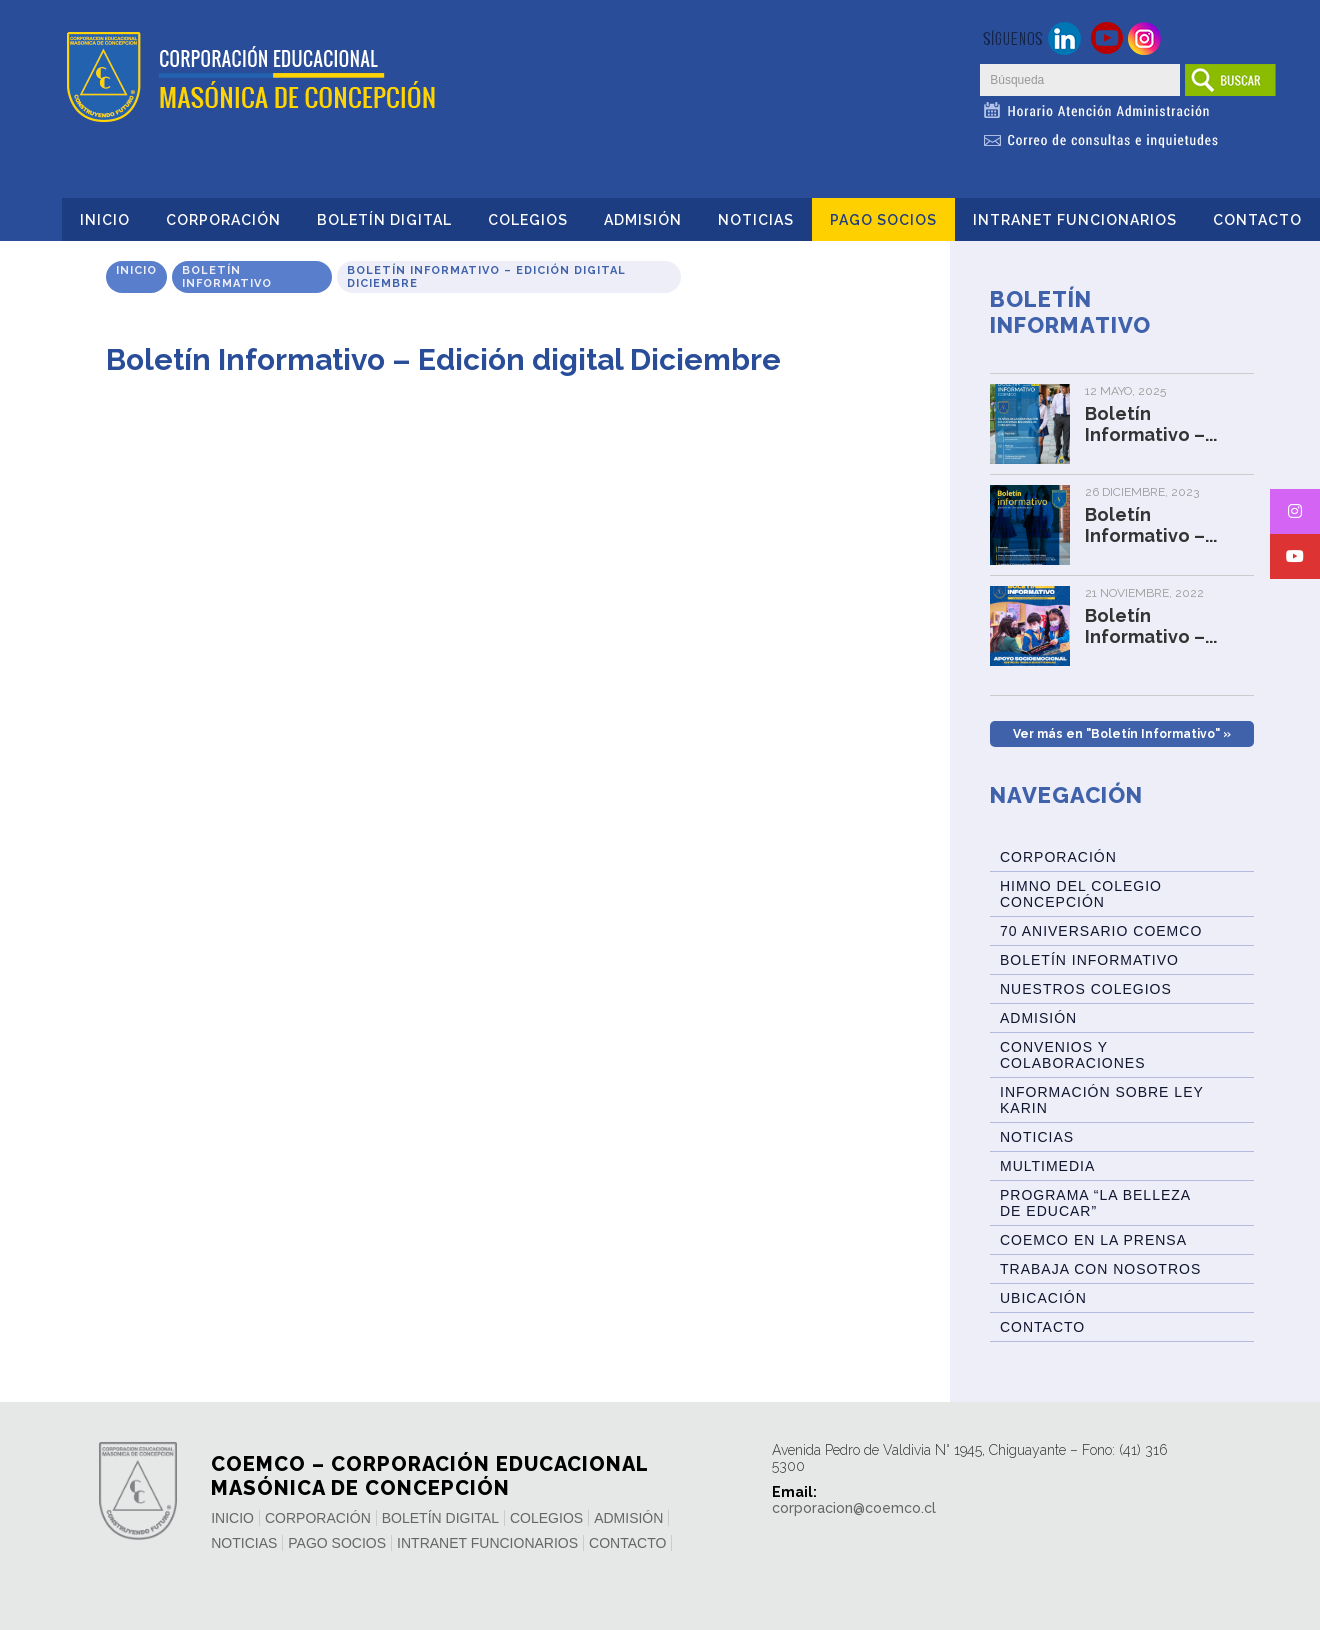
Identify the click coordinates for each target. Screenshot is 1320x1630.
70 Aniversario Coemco (1101, 931)
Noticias (756, 220)
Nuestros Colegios (1086, 989)
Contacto (1257, 220)
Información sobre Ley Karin (1102, 1100)
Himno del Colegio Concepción (1081, 894)
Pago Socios (883, 220)
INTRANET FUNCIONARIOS (1075, 220)
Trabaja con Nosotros (1100, 1269)
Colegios (528, 220)
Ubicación (1043, 1298)
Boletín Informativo (227, 277)
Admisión (643, 220)
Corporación (223, 220)
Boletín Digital (384, 220)
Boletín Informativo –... (1151, 424)
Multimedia (1047, 1166)
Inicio (105, 220)
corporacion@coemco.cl (854, 1508)
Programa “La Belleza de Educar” (1095, 1203)
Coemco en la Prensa (1093, 1240)
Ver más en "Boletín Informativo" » (1122, 734)
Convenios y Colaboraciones (1072, 1055)
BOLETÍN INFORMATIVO (1089, 960)
